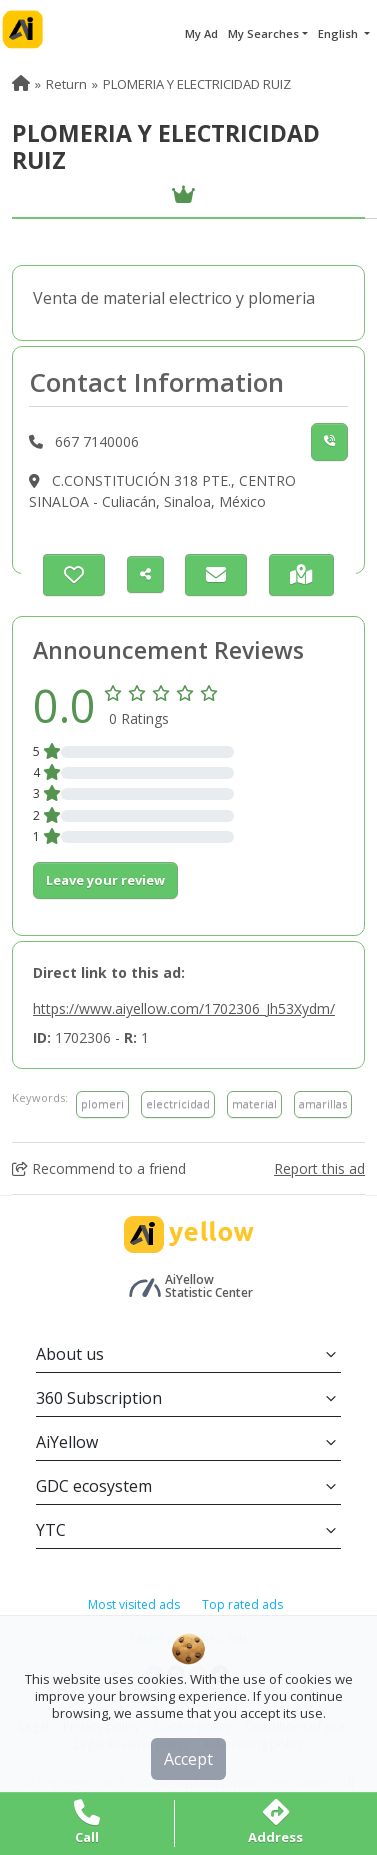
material (254, 1103)
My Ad (201, 33)
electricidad (178, 1103)
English (339, 33)
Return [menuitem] (66, 84)
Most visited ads (134, 1604)
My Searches (263, 33)
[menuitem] (21, 84)
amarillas (323, 1103)
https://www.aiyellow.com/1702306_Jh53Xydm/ (184, 1008)
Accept (188, 1759)
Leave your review (105, 880)
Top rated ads (242, 1604)
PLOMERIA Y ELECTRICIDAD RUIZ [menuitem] (197, 84)
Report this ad (319, 1168)
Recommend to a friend (99, 1168)
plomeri (102, 1103)
